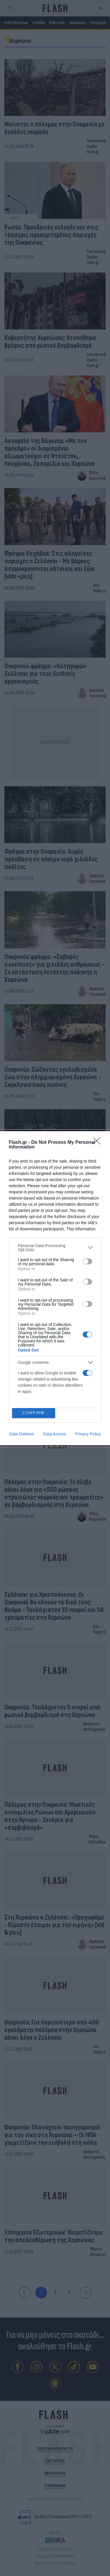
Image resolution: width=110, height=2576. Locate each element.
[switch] (87, 1261)
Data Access (54, 1434)
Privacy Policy (88, 1434)
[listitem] (55, 1248)
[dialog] (55, 1288)
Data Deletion (21, 1434)
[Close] (98, 1142)
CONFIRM (34, 1413)
